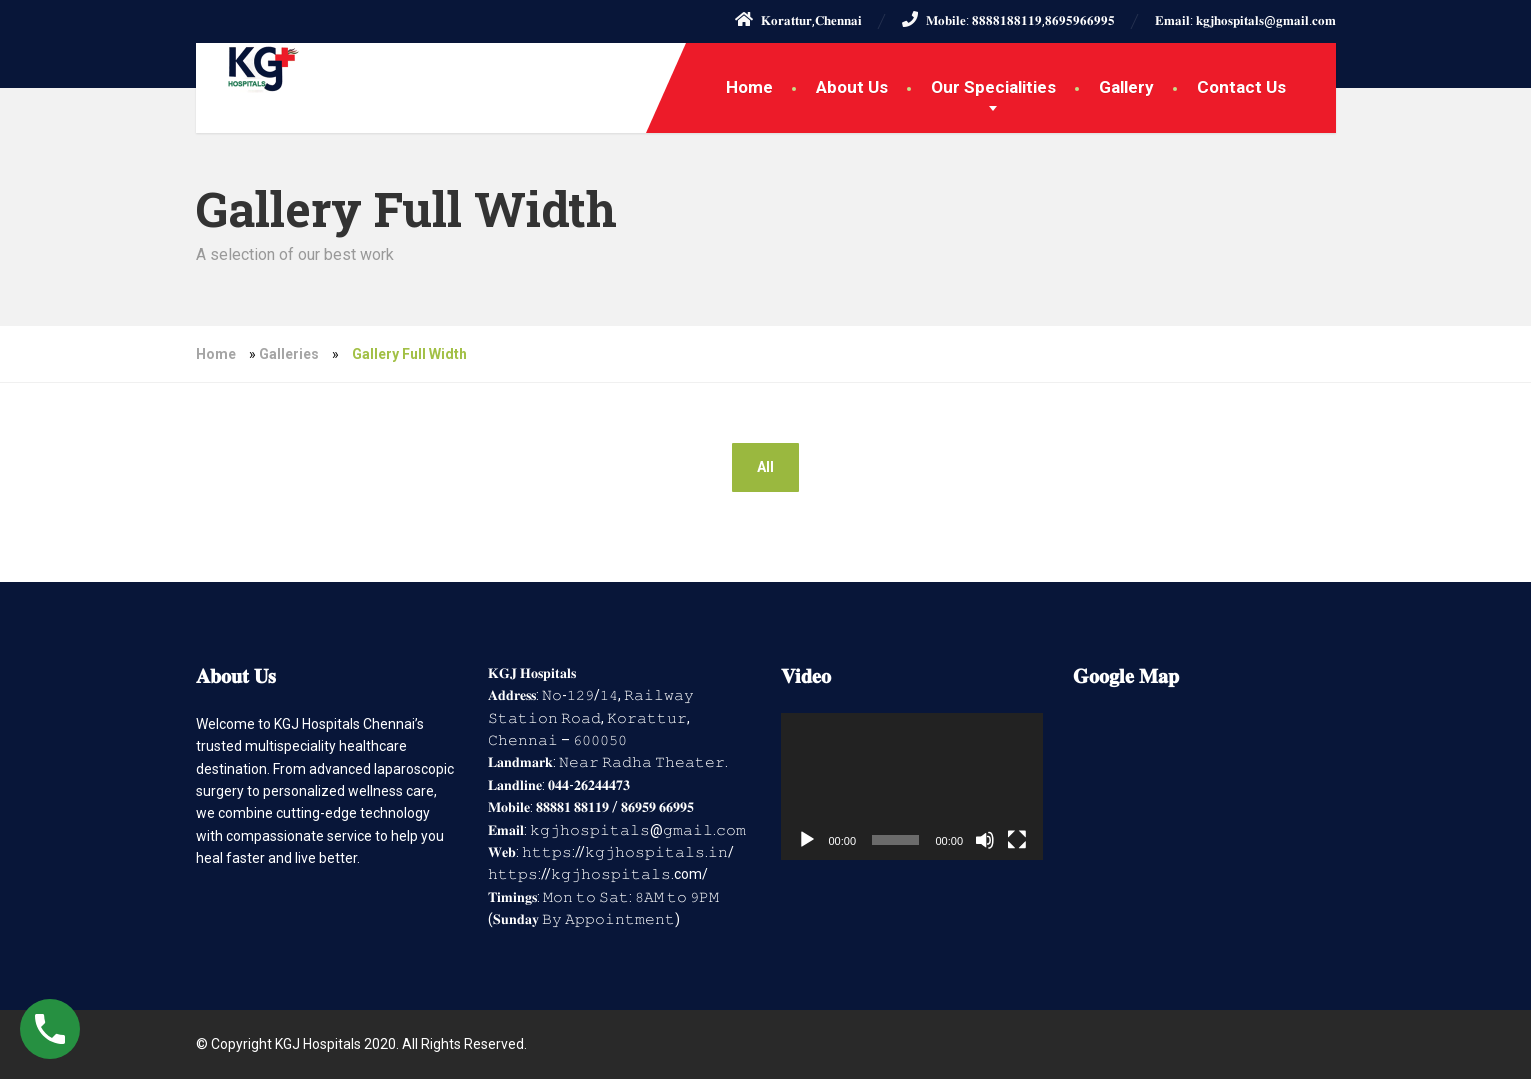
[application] (912, 787)
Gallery (1126, 87)
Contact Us (1241, 87)
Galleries (289, 354)
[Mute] (985, 840)
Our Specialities (993, 87)
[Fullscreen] (1017, 840)
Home (749, 87)
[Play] (807, 840)
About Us (852, 87)
